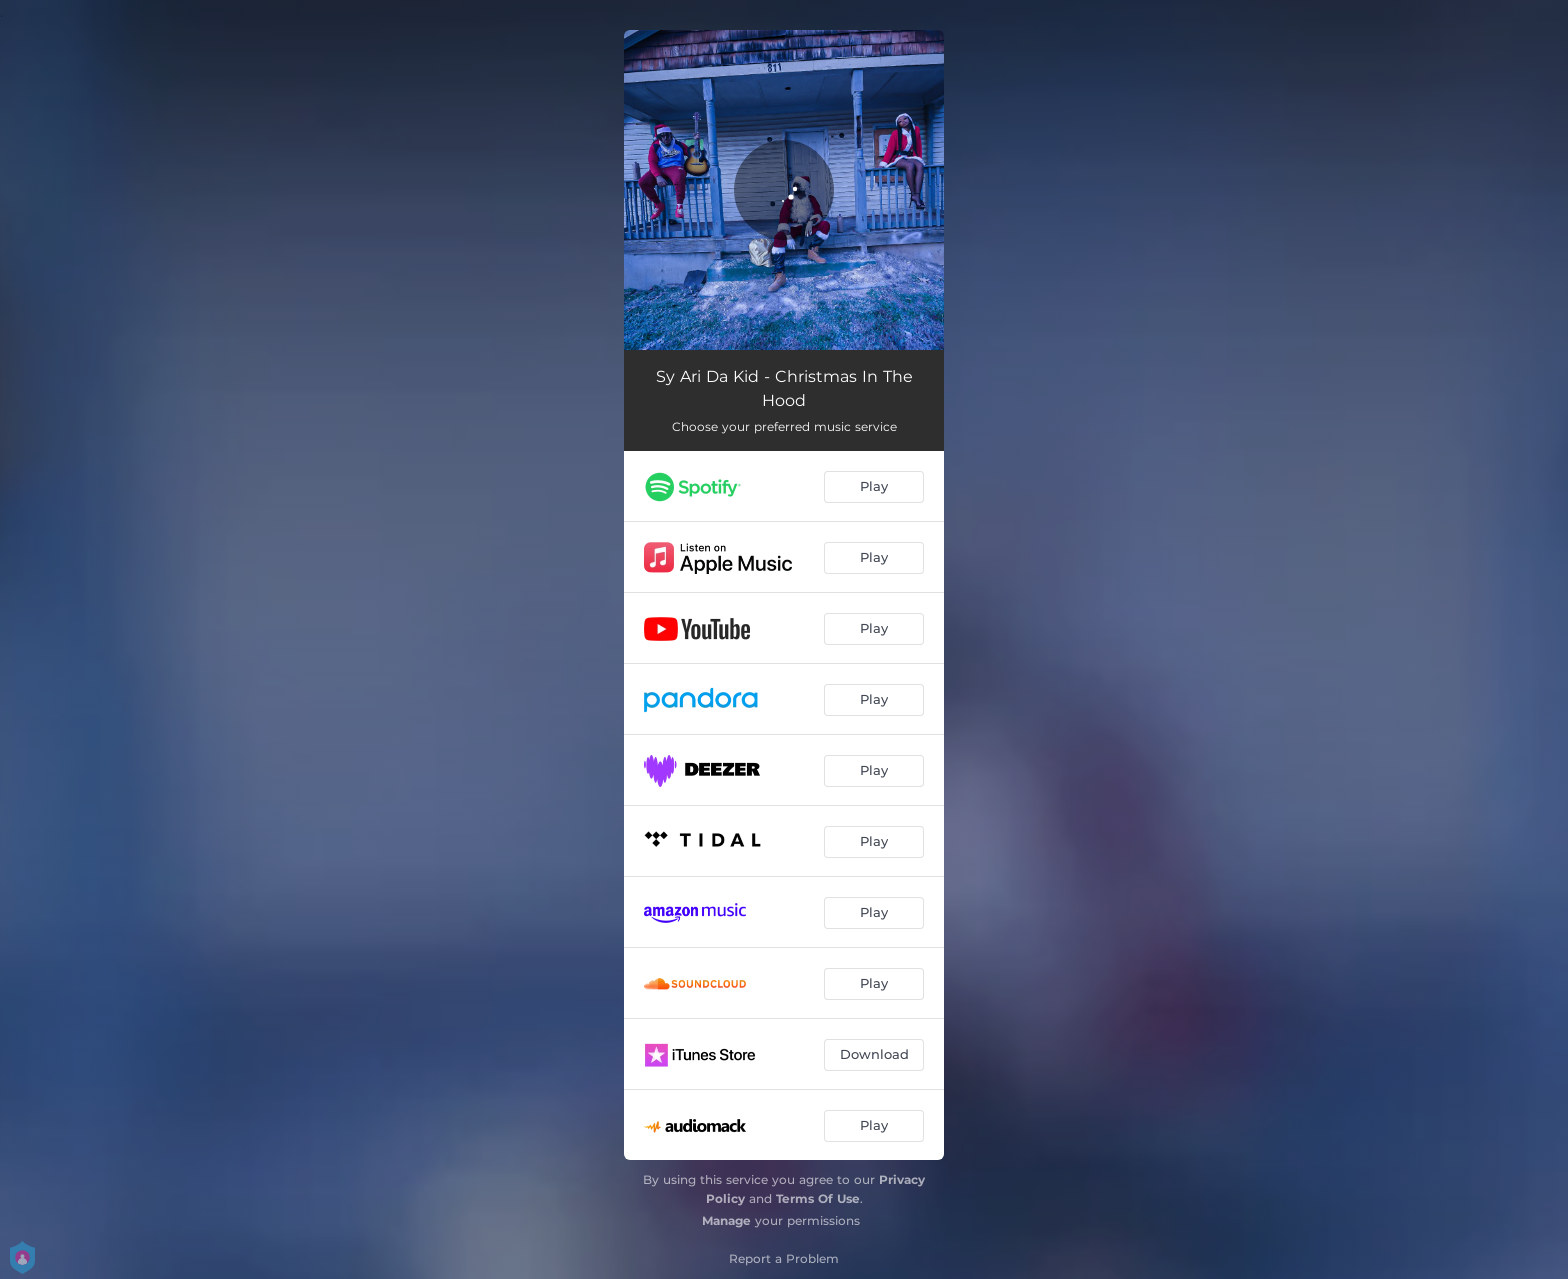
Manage (726, 1220)
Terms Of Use (818, 1198)
